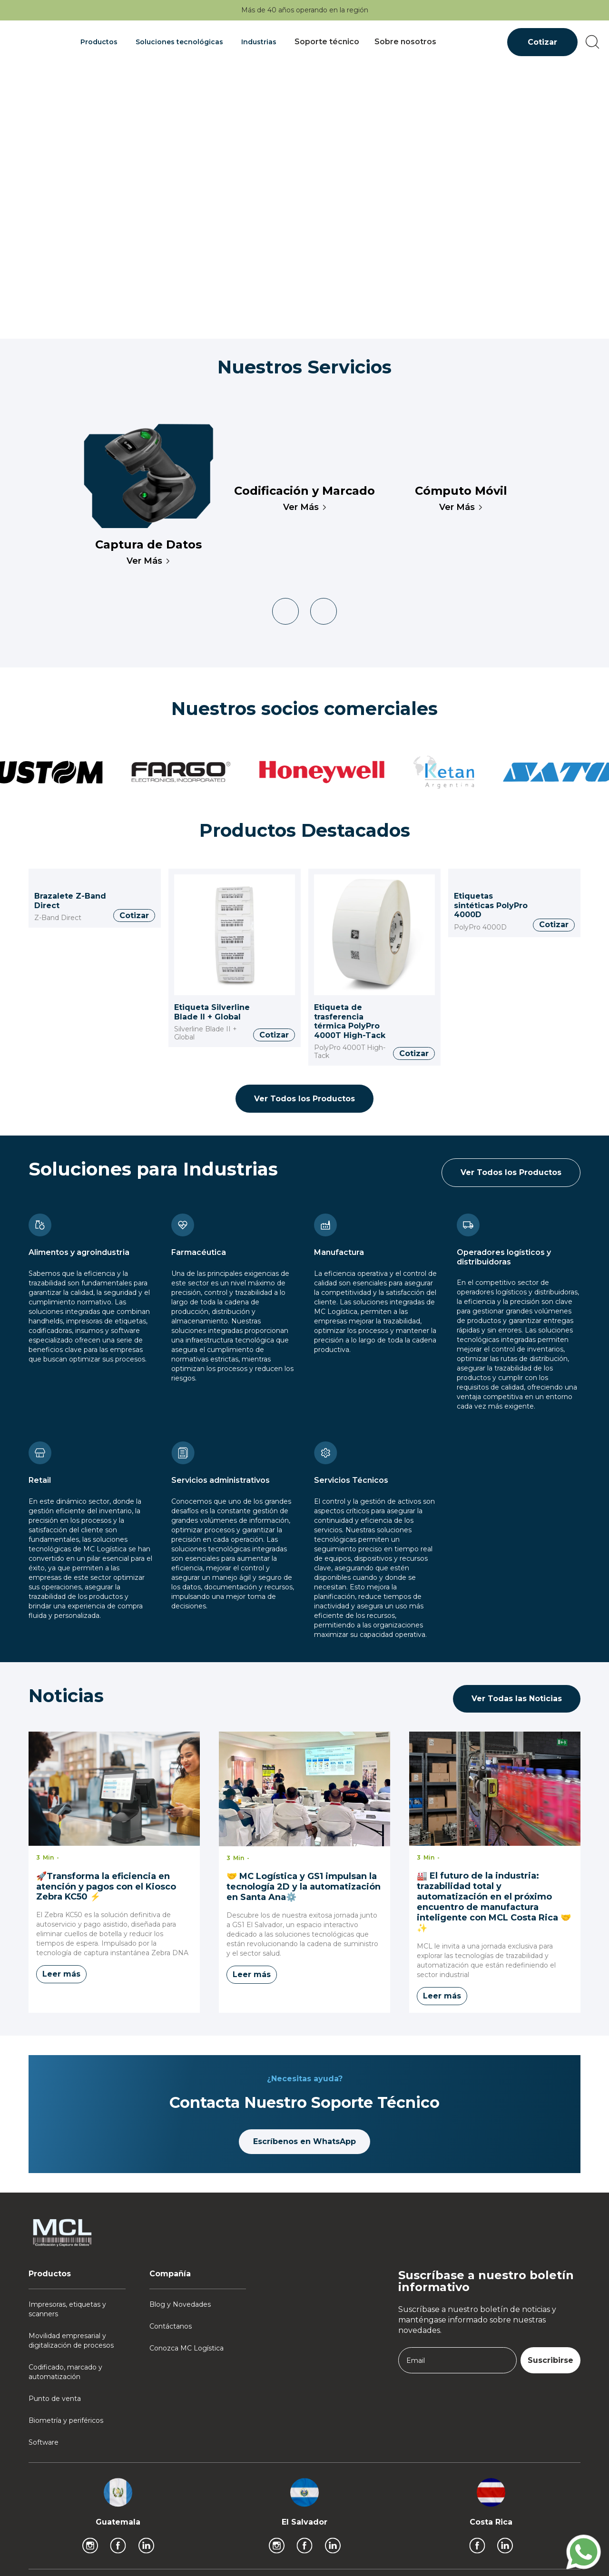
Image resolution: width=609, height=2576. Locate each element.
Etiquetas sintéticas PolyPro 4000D (491, 905)
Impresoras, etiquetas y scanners (67, 2309)
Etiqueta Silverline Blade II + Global (212, 1012)
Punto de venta (55, 2398)
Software (44, 2442)
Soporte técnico (327, 41)
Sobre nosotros (405, 41)
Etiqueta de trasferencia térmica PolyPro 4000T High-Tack (349, 1021)
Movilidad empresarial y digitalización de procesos (71, 2340)
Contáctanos (170, 2326)
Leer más (61, 1974)
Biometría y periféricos (66, 2420)
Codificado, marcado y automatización (65, 2372)
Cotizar (542, 42)
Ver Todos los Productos (304, 1098)
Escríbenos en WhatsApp (304, 2141)
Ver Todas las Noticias (516, 1698)
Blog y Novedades (180, 2304)
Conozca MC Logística (186, 2348)
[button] (100, 42)
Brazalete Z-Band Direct (70, 900)
